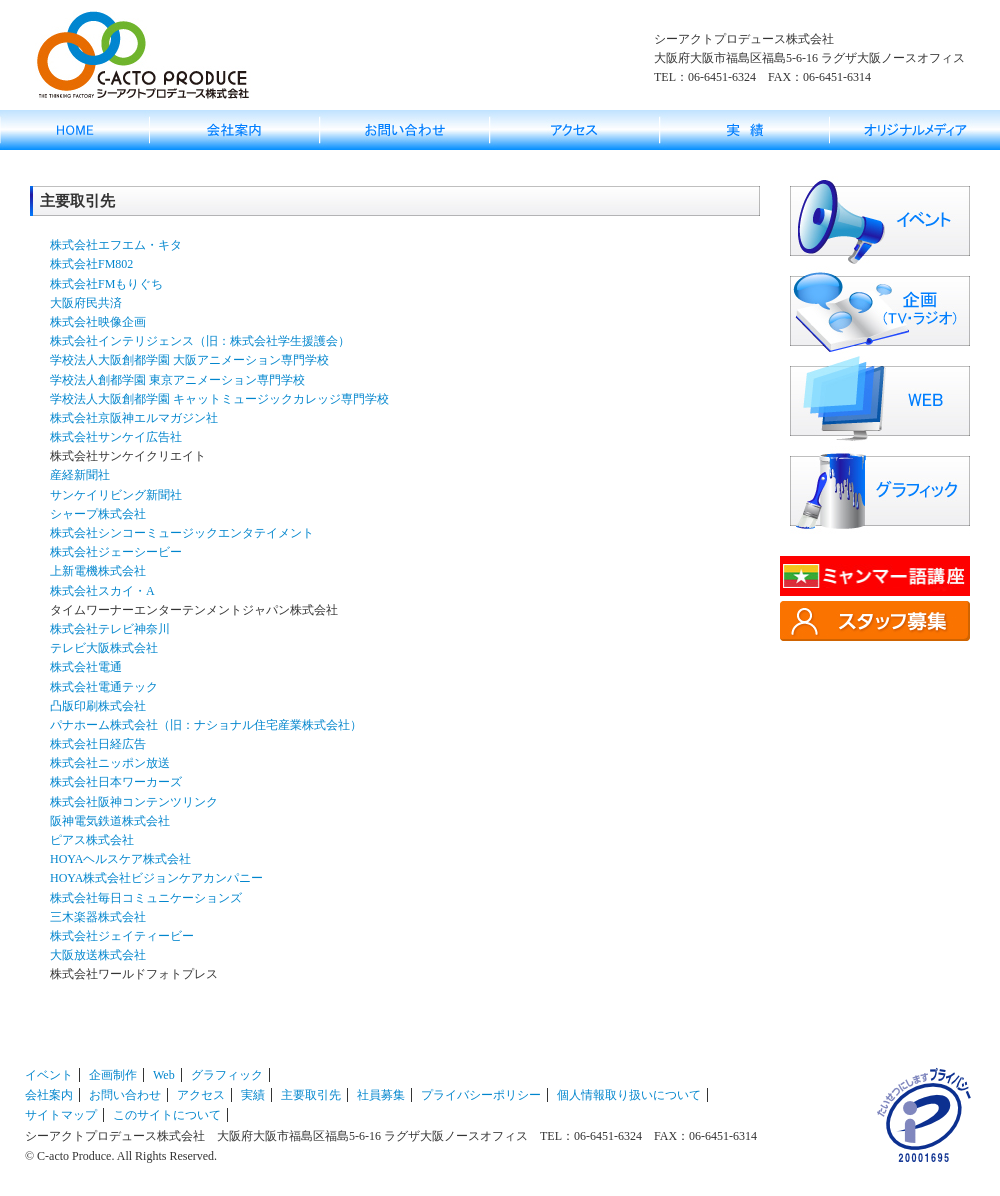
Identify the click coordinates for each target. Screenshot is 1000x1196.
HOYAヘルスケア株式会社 (120, 859)
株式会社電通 (86, 667)
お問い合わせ (125, 1095)
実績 (253, 1095)
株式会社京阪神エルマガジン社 (134, 418)
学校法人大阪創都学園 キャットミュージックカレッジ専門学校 (219, 399)
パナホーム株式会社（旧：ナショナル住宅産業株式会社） (206, 725)
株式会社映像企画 (98, 322)
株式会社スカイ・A (102, 591)
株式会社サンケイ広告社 (116, 437)
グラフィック (227, 1075)
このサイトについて (167, 1115)
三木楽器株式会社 (98, 917)
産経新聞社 (80, 475)
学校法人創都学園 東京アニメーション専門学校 (177, 380)
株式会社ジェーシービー (116, 552)
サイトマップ (61, 1115)
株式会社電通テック (104, 687)
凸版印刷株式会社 (98, 706)
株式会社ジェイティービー (122, 936)
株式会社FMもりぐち (106, 284)
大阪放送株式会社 (98, 955)
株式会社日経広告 (98, 744)
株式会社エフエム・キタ (116, 245)
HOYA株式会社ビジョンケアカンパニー (156, 878)
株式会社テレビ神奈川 (110, 629)
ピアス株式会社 (92, 840)
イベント (49, 1075)
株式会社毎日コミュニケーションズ (146, 898)
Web (164, 1075)
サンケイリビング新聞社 (116, 495)
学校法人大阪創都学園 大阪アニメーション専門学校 (189, 360)
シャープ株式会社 (98, 514)
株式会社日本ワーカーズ (116, 782)
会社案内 (49, 1095)
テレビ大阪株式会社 (104, 648)
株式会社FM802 (91, 264)
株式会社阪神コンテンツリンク (134, 802)
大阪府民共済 (86, 303)
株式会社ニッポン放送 (110, 763)
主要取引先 (311, 1095)
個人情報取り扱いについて (629, 1095)
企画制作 (113, 1075)
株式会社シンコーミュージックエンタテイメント (182, 533)
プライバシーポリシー (481, 1095)
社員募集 (381, 1095)
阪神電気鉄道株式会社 (110, 821)
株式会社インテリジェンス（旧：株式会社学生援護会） (200, 341)
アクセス (201, 1095)
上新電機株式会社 (98, 571)
